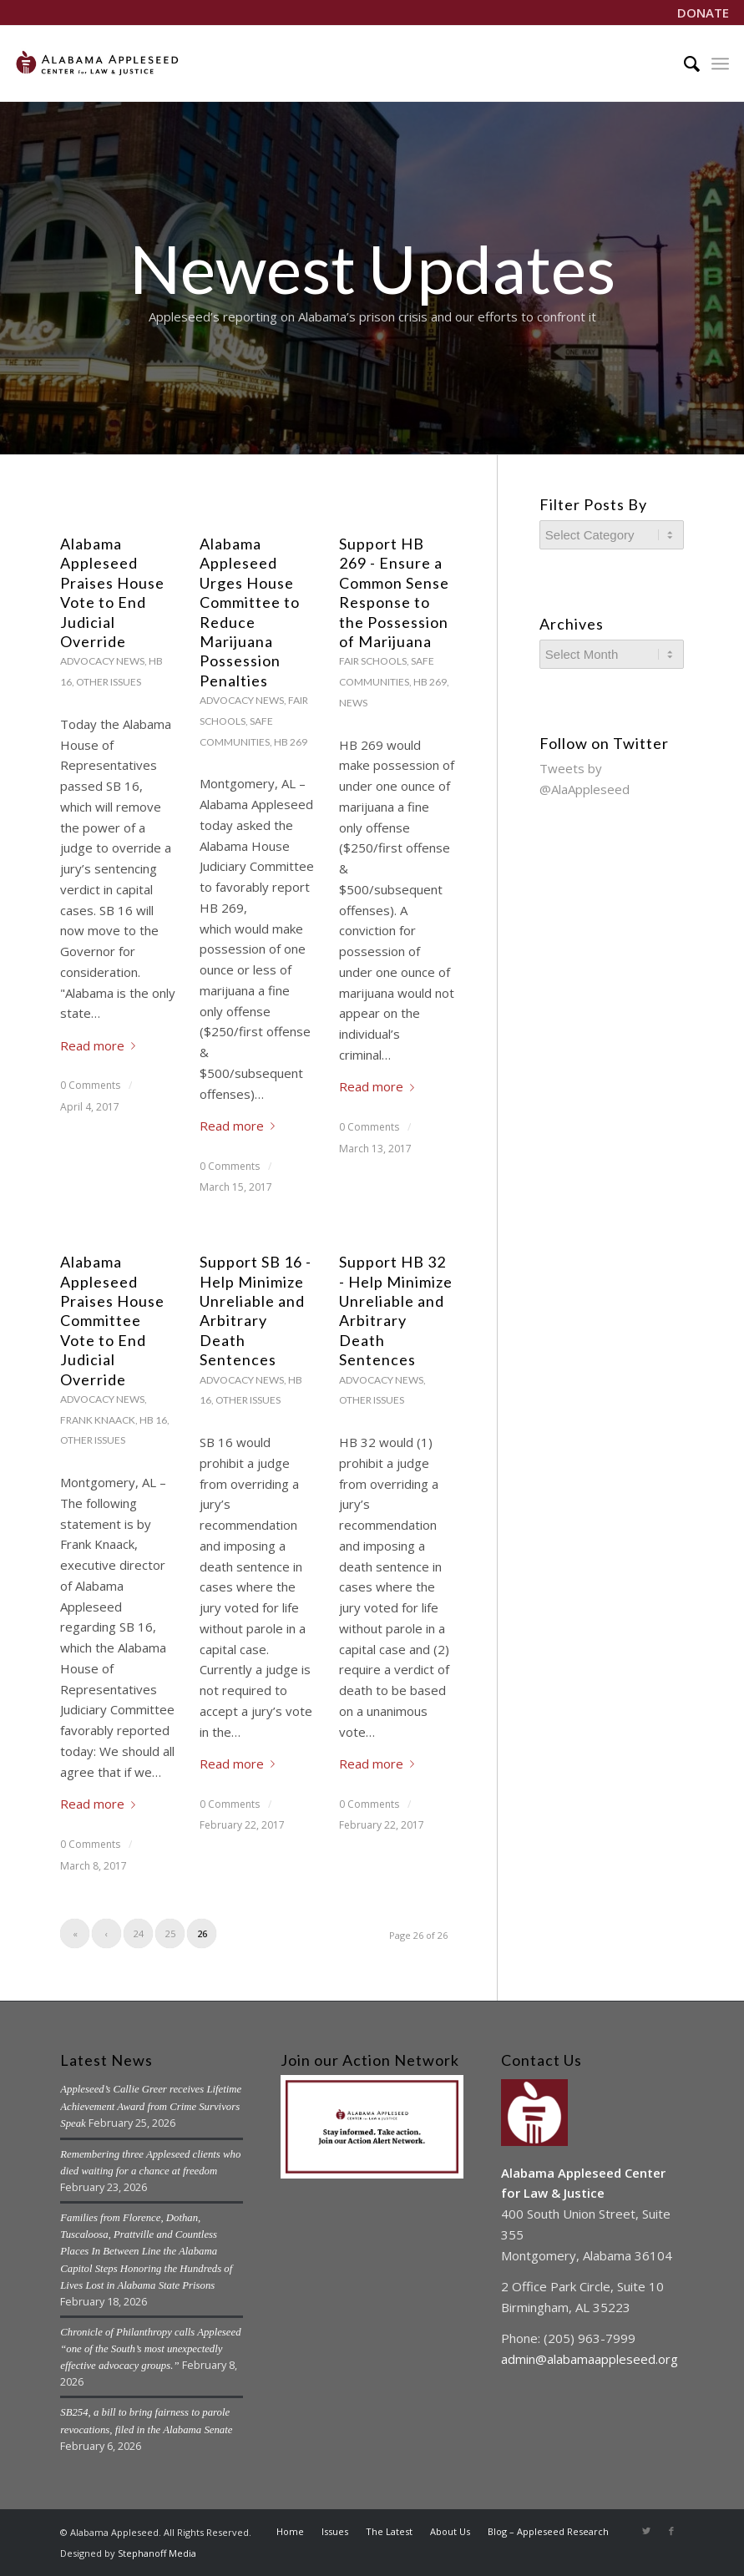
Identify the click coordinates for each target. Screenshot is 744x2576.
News (353, 702)
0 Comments (90, 1085)
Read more (101, 1045)
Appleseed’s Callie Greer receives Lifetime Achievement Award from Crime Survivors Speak (150, 2105)
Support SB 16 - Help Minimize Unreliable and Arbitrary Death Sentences (255, 1311)
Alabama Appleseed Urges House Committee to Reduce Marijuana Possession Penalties (250, 612)
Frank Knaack (97, 1420)
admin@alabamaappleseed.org (589, 2359)
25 (170, 1933)
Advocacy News (102, 661)
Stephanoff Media (157, 2553)
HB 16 (153, 1420)
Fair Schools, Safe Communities (254, 721)
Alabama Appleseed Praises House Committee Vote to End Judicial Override (112, 1320)
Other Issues (108, 682)
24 (139, 1933)
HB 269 (290, 742)
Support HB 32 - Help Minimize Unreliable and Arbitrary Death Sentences (396, 1311)
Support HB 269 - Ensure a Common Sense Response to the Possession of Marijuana (394, 592)
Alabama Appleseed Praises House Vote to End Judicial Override (112, 592)
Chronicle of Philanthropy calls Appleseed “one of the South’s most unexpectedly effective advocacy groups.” (150, 2348)
